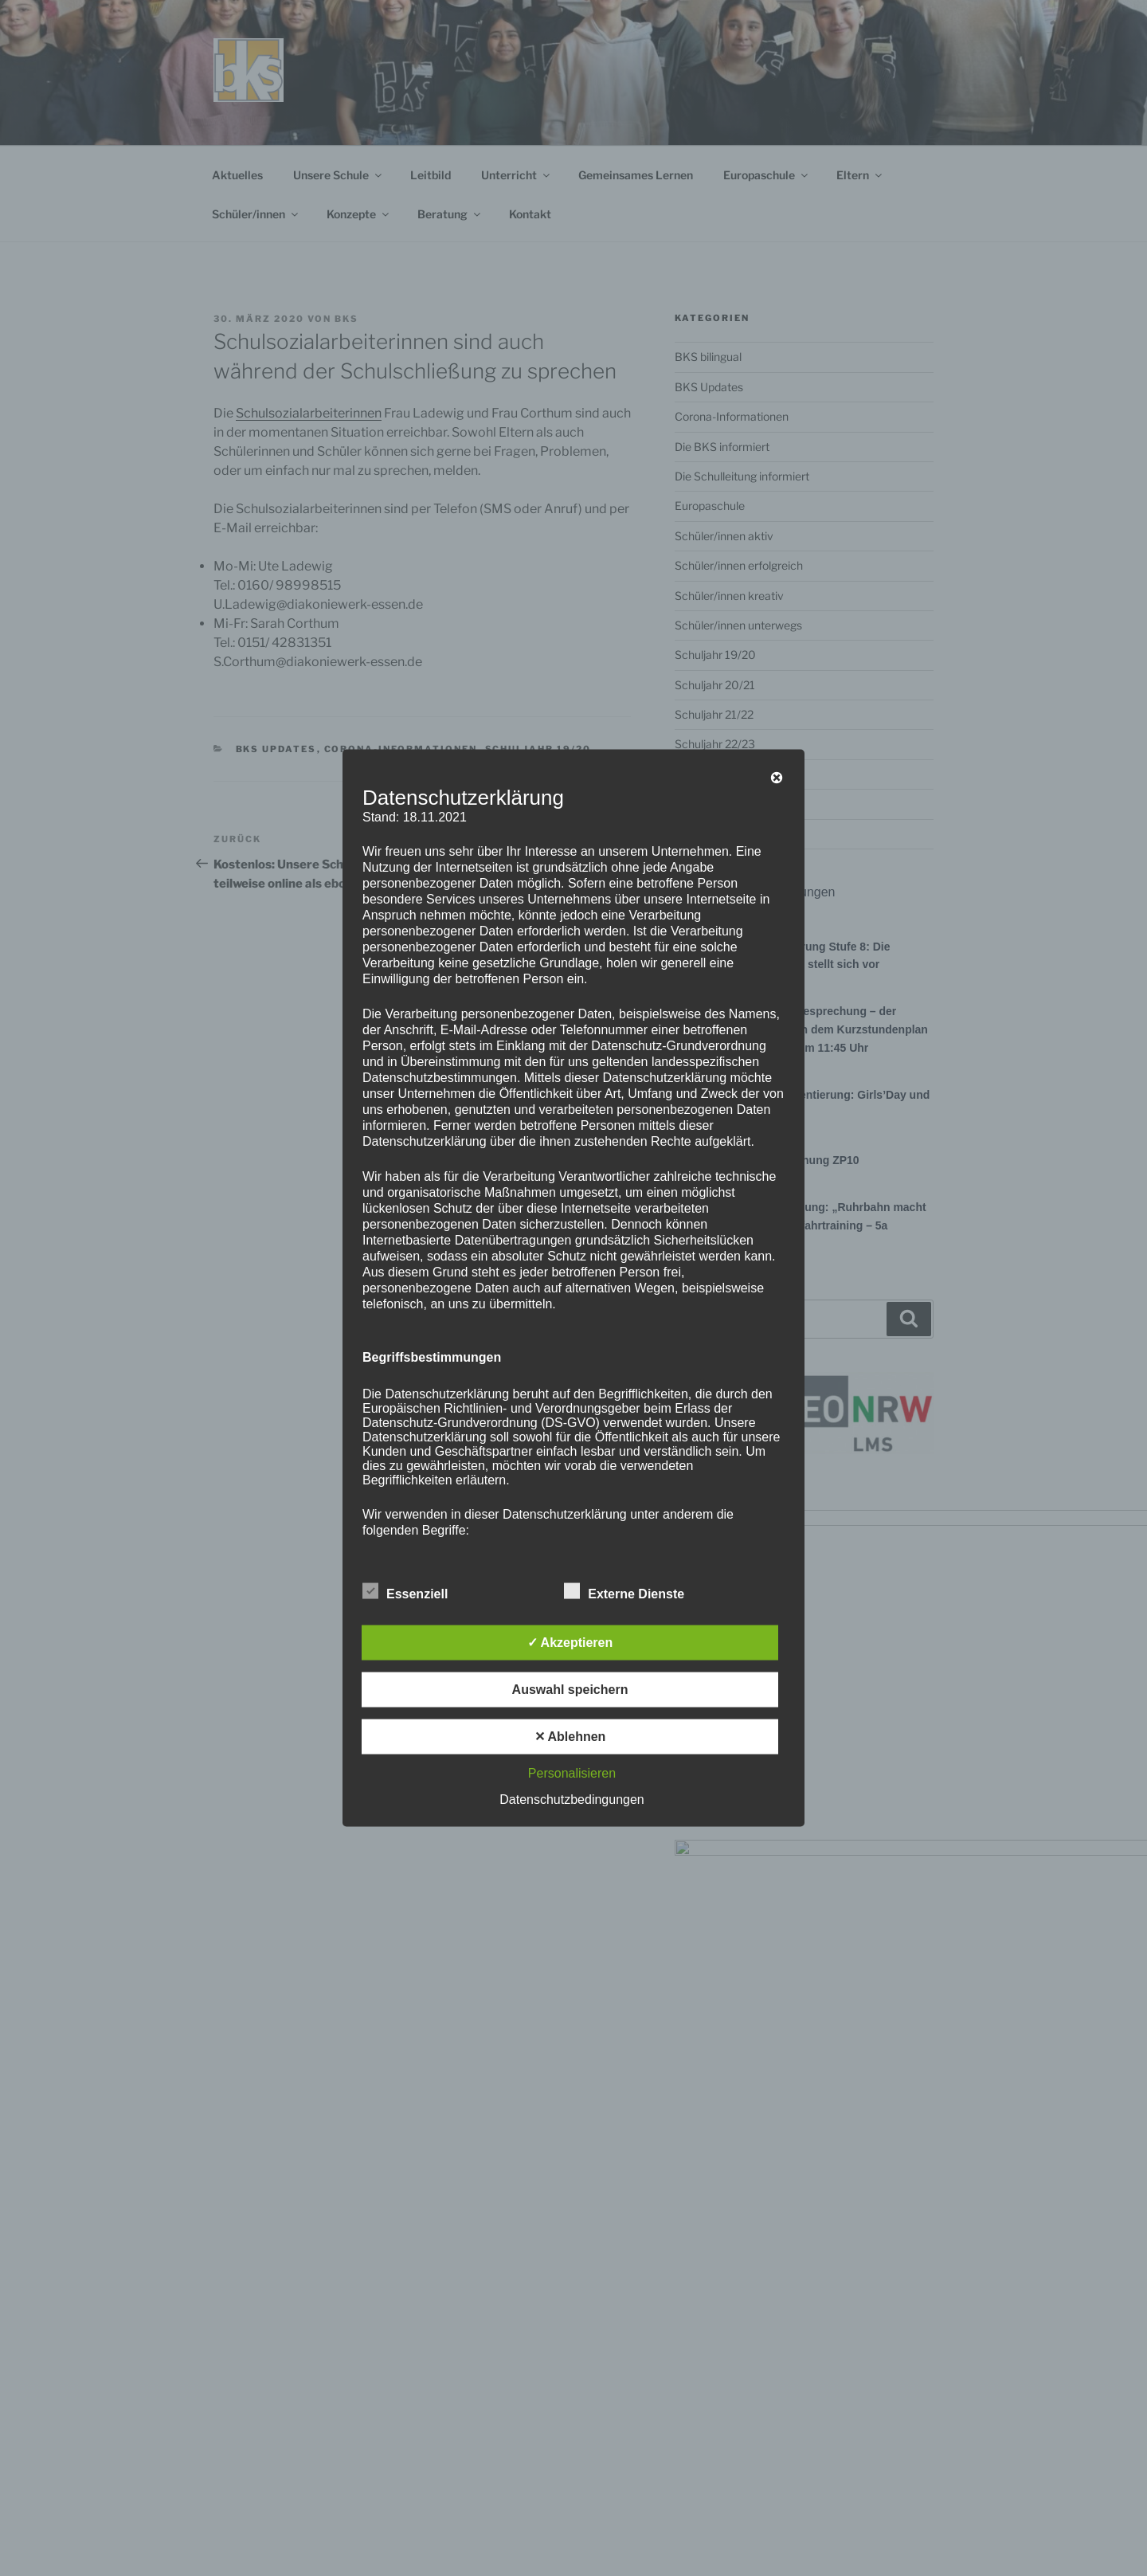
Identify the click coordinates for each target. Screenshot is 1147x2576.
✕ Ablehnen (570, 1736)
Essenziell (405, 1591)
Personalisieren (572, 1773)
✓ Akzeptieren (570, 1642)
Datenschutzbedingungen (571, 1799)
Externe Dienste (624, 1591)
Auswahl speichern (570, 1689)
